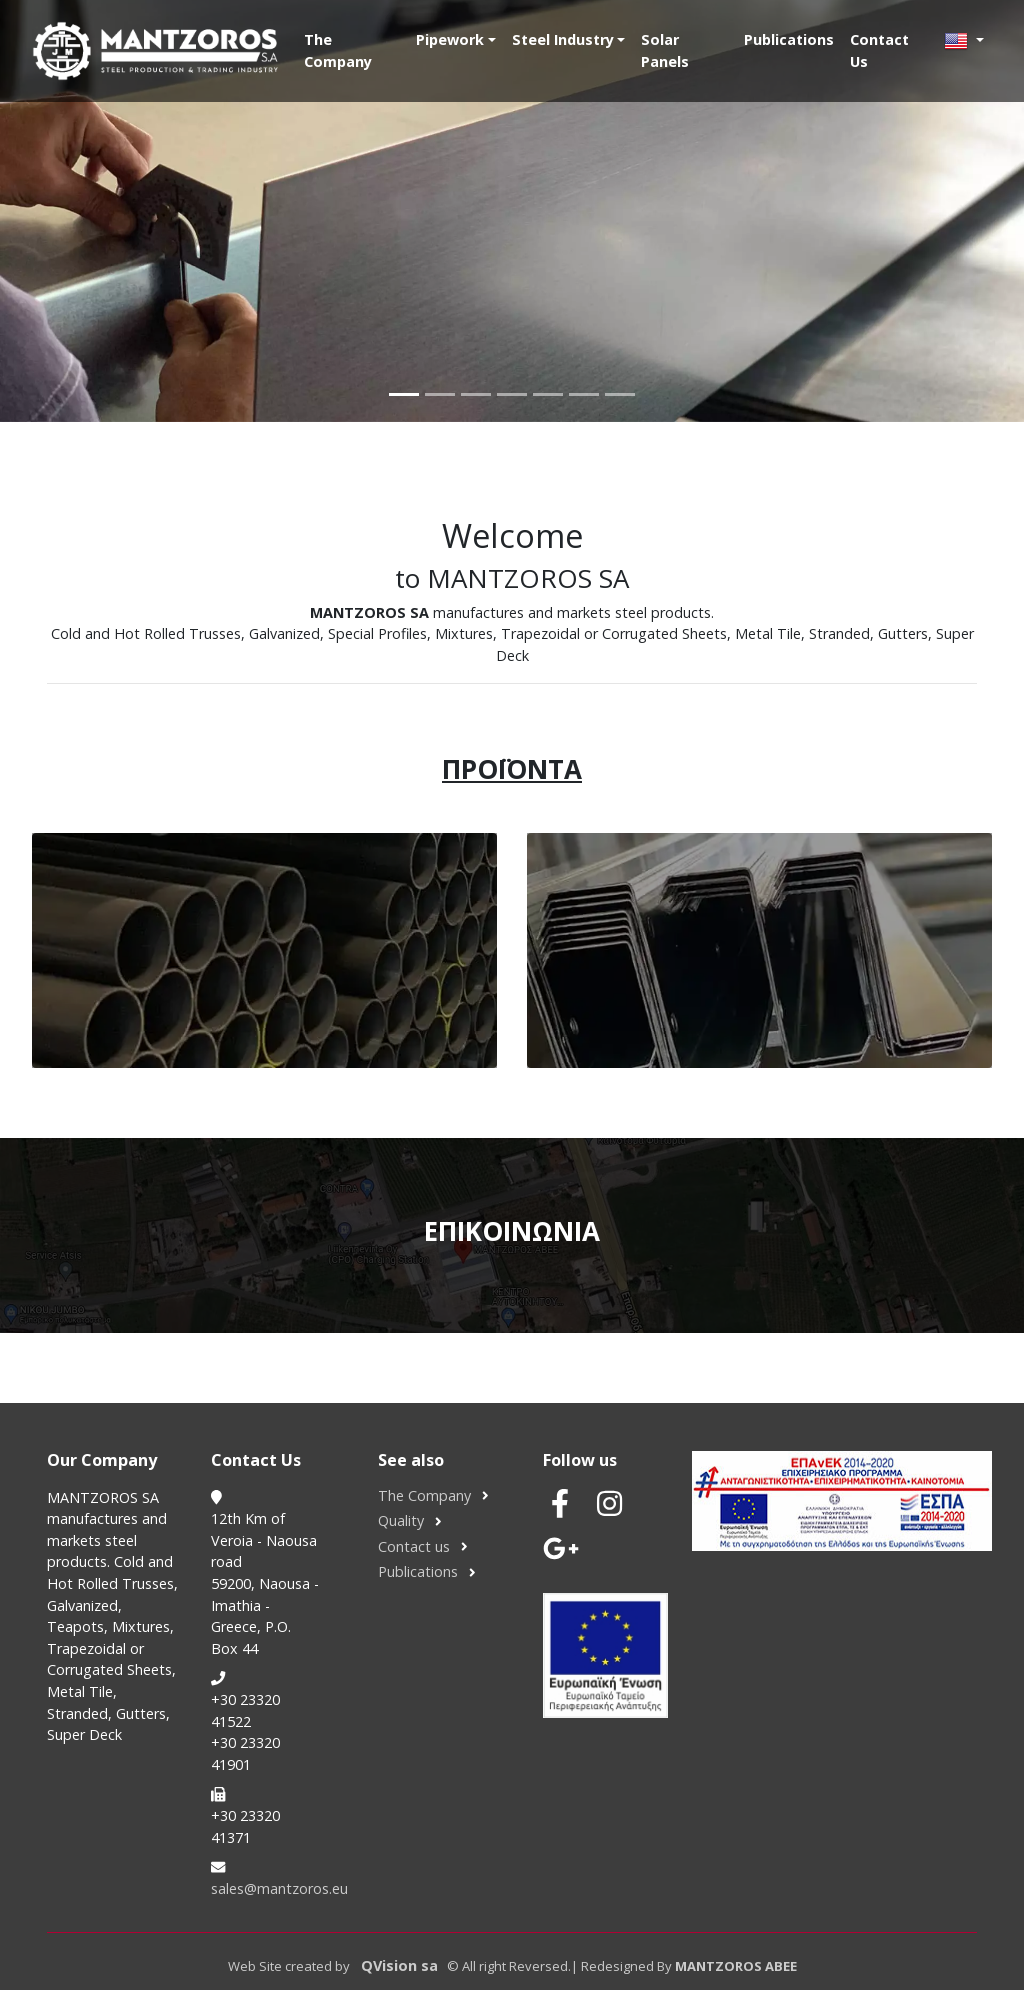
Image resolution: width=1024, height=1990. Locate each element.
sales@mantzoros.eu (279, 1888)
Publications (789, 39)
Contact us (414, 1546)
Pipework (450, 39)
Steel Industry (563, 39)
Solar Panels (665, 50)
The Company (338, 50)
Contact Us (879, 50)
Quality (401, 1520)
